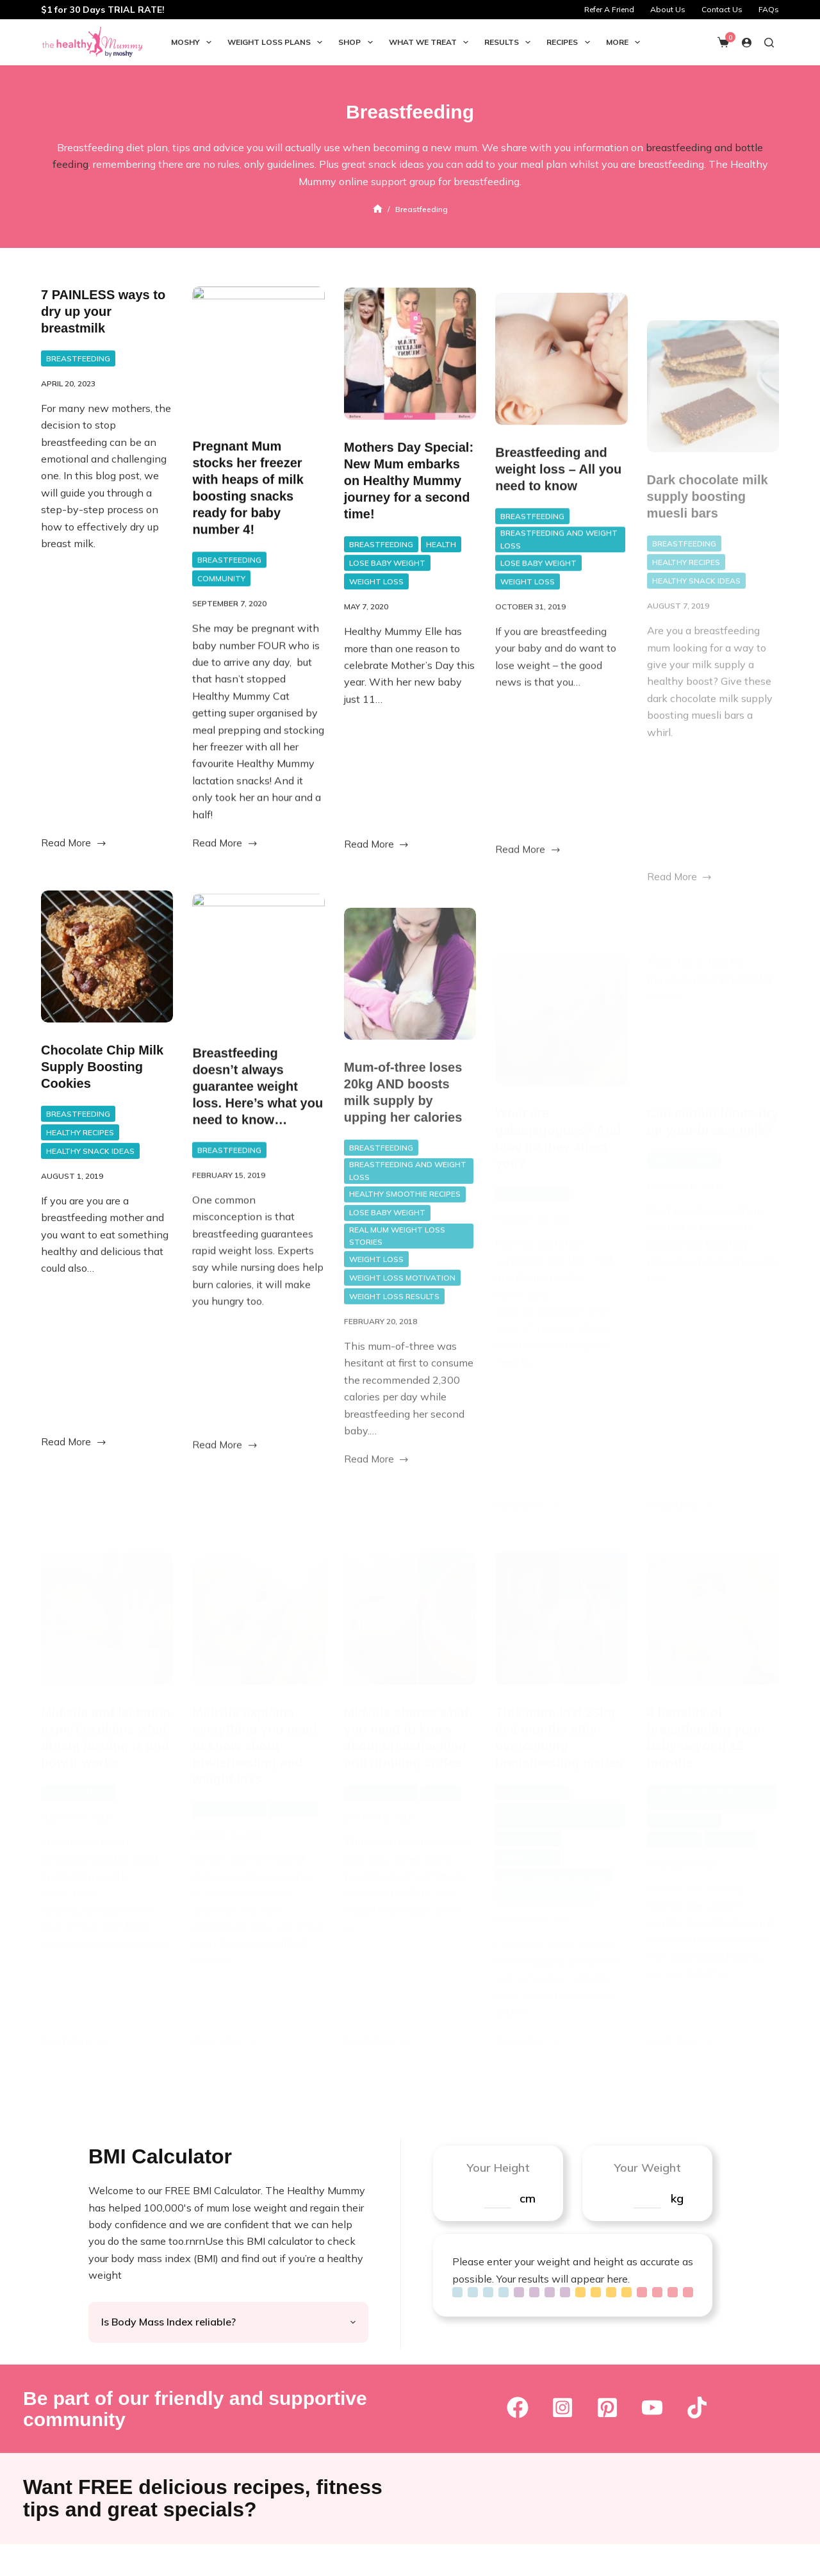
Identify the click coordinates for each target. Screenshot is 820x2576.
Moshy (194, 42)
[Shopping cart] (723, 42)
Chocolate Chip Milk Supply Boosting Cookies (102, 1116)
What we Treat (431, 42)
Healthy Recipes (80, 1181)
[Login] (746, 42)
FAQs (768, 9)
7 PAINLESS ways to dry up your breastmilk (103, 315)
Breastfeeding (78, 362)
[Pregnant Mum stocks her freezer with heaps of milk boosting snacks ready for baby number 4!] (258, 372)
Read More (74, 848)
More (625, 42)
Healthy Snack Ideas (90, 1200)
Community (221, 598)
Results (510, 42)
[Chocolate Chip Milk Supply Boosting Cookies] (107, 1006)
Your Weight (647, 2167)
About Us (667, 9)
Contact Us (721, 9)
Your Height (498, 2167)
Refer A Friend (609, 9)
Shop (357, 42)
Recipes (570, 42)
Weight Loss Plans (277, 42)
